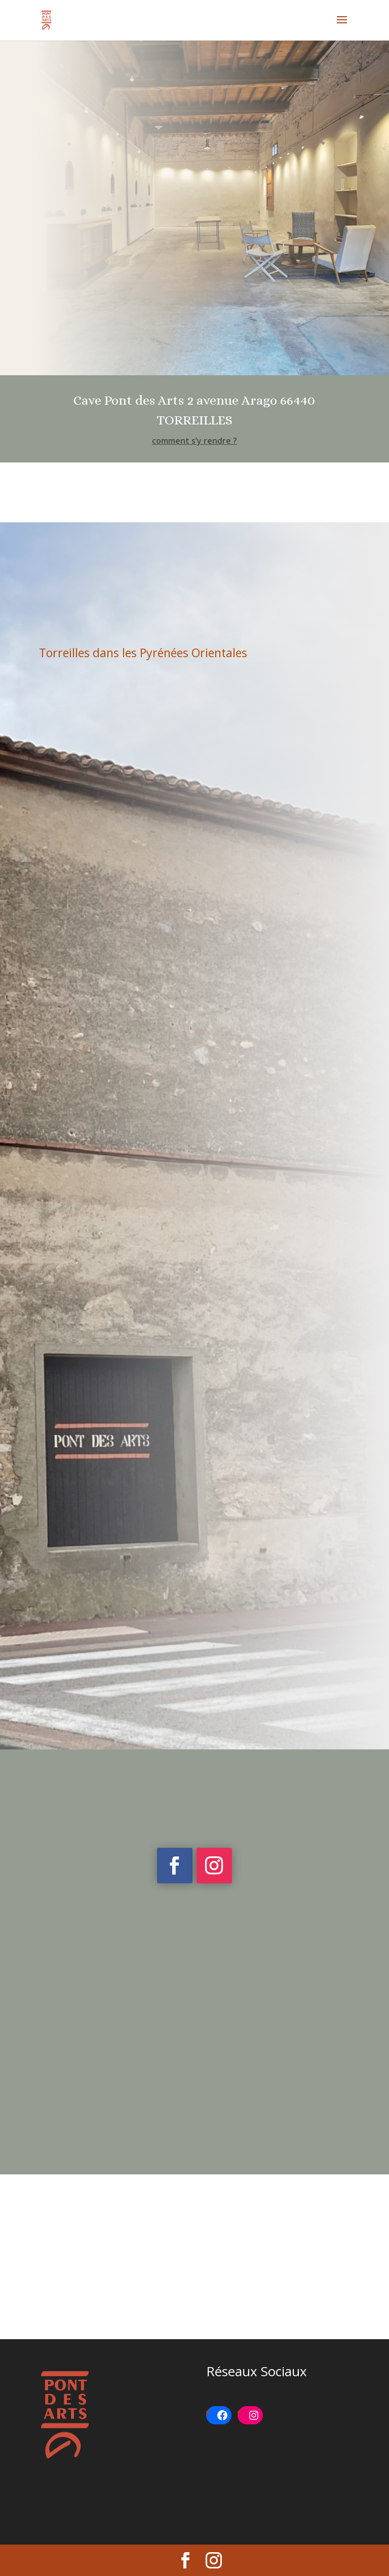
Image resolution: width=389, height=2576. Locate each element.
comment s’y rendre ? (194, 440)
